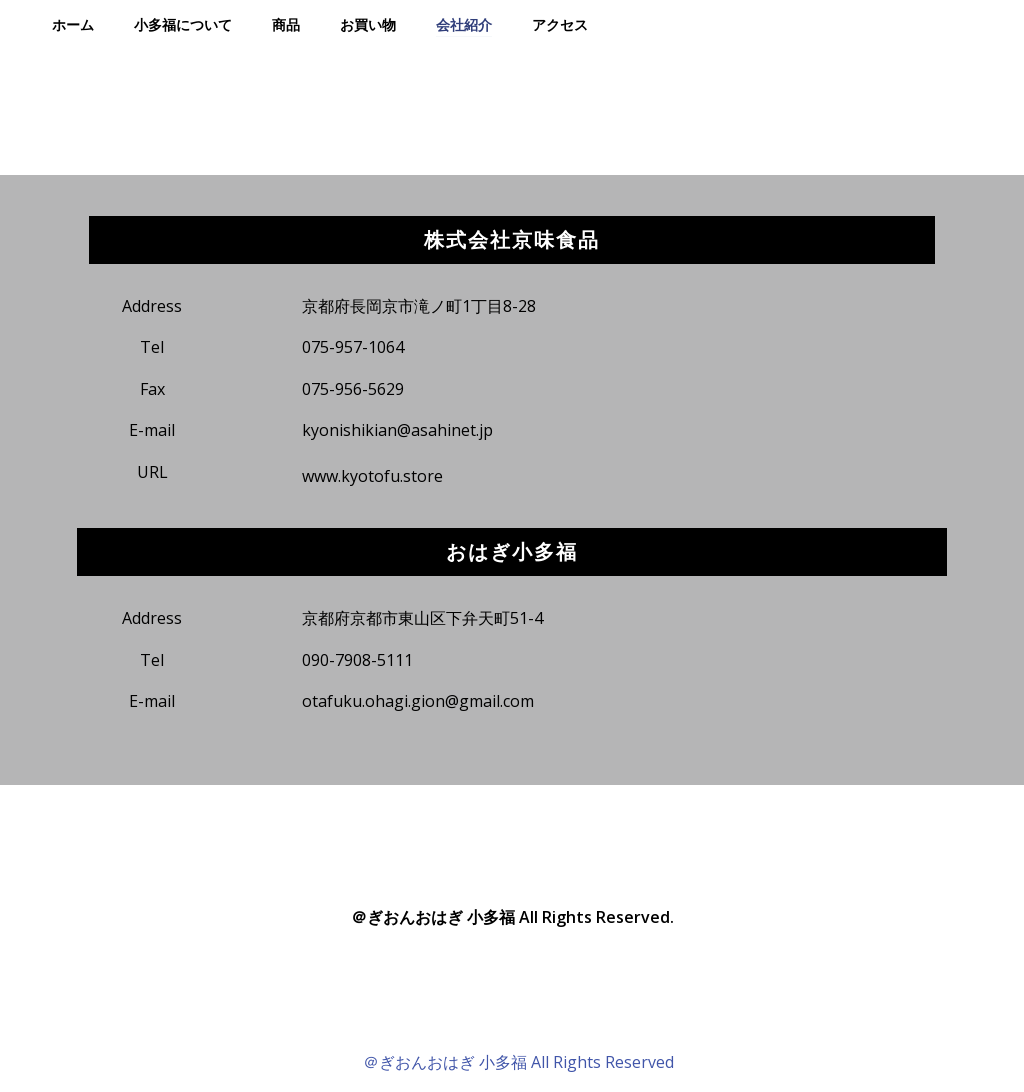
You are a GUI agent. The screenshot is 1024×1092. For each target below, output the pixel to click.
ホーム (73, 24)
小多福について (183, 24)
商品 (286, 24)
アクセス (560, 24)
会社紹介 (464, 24)
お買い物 (368, 24)
